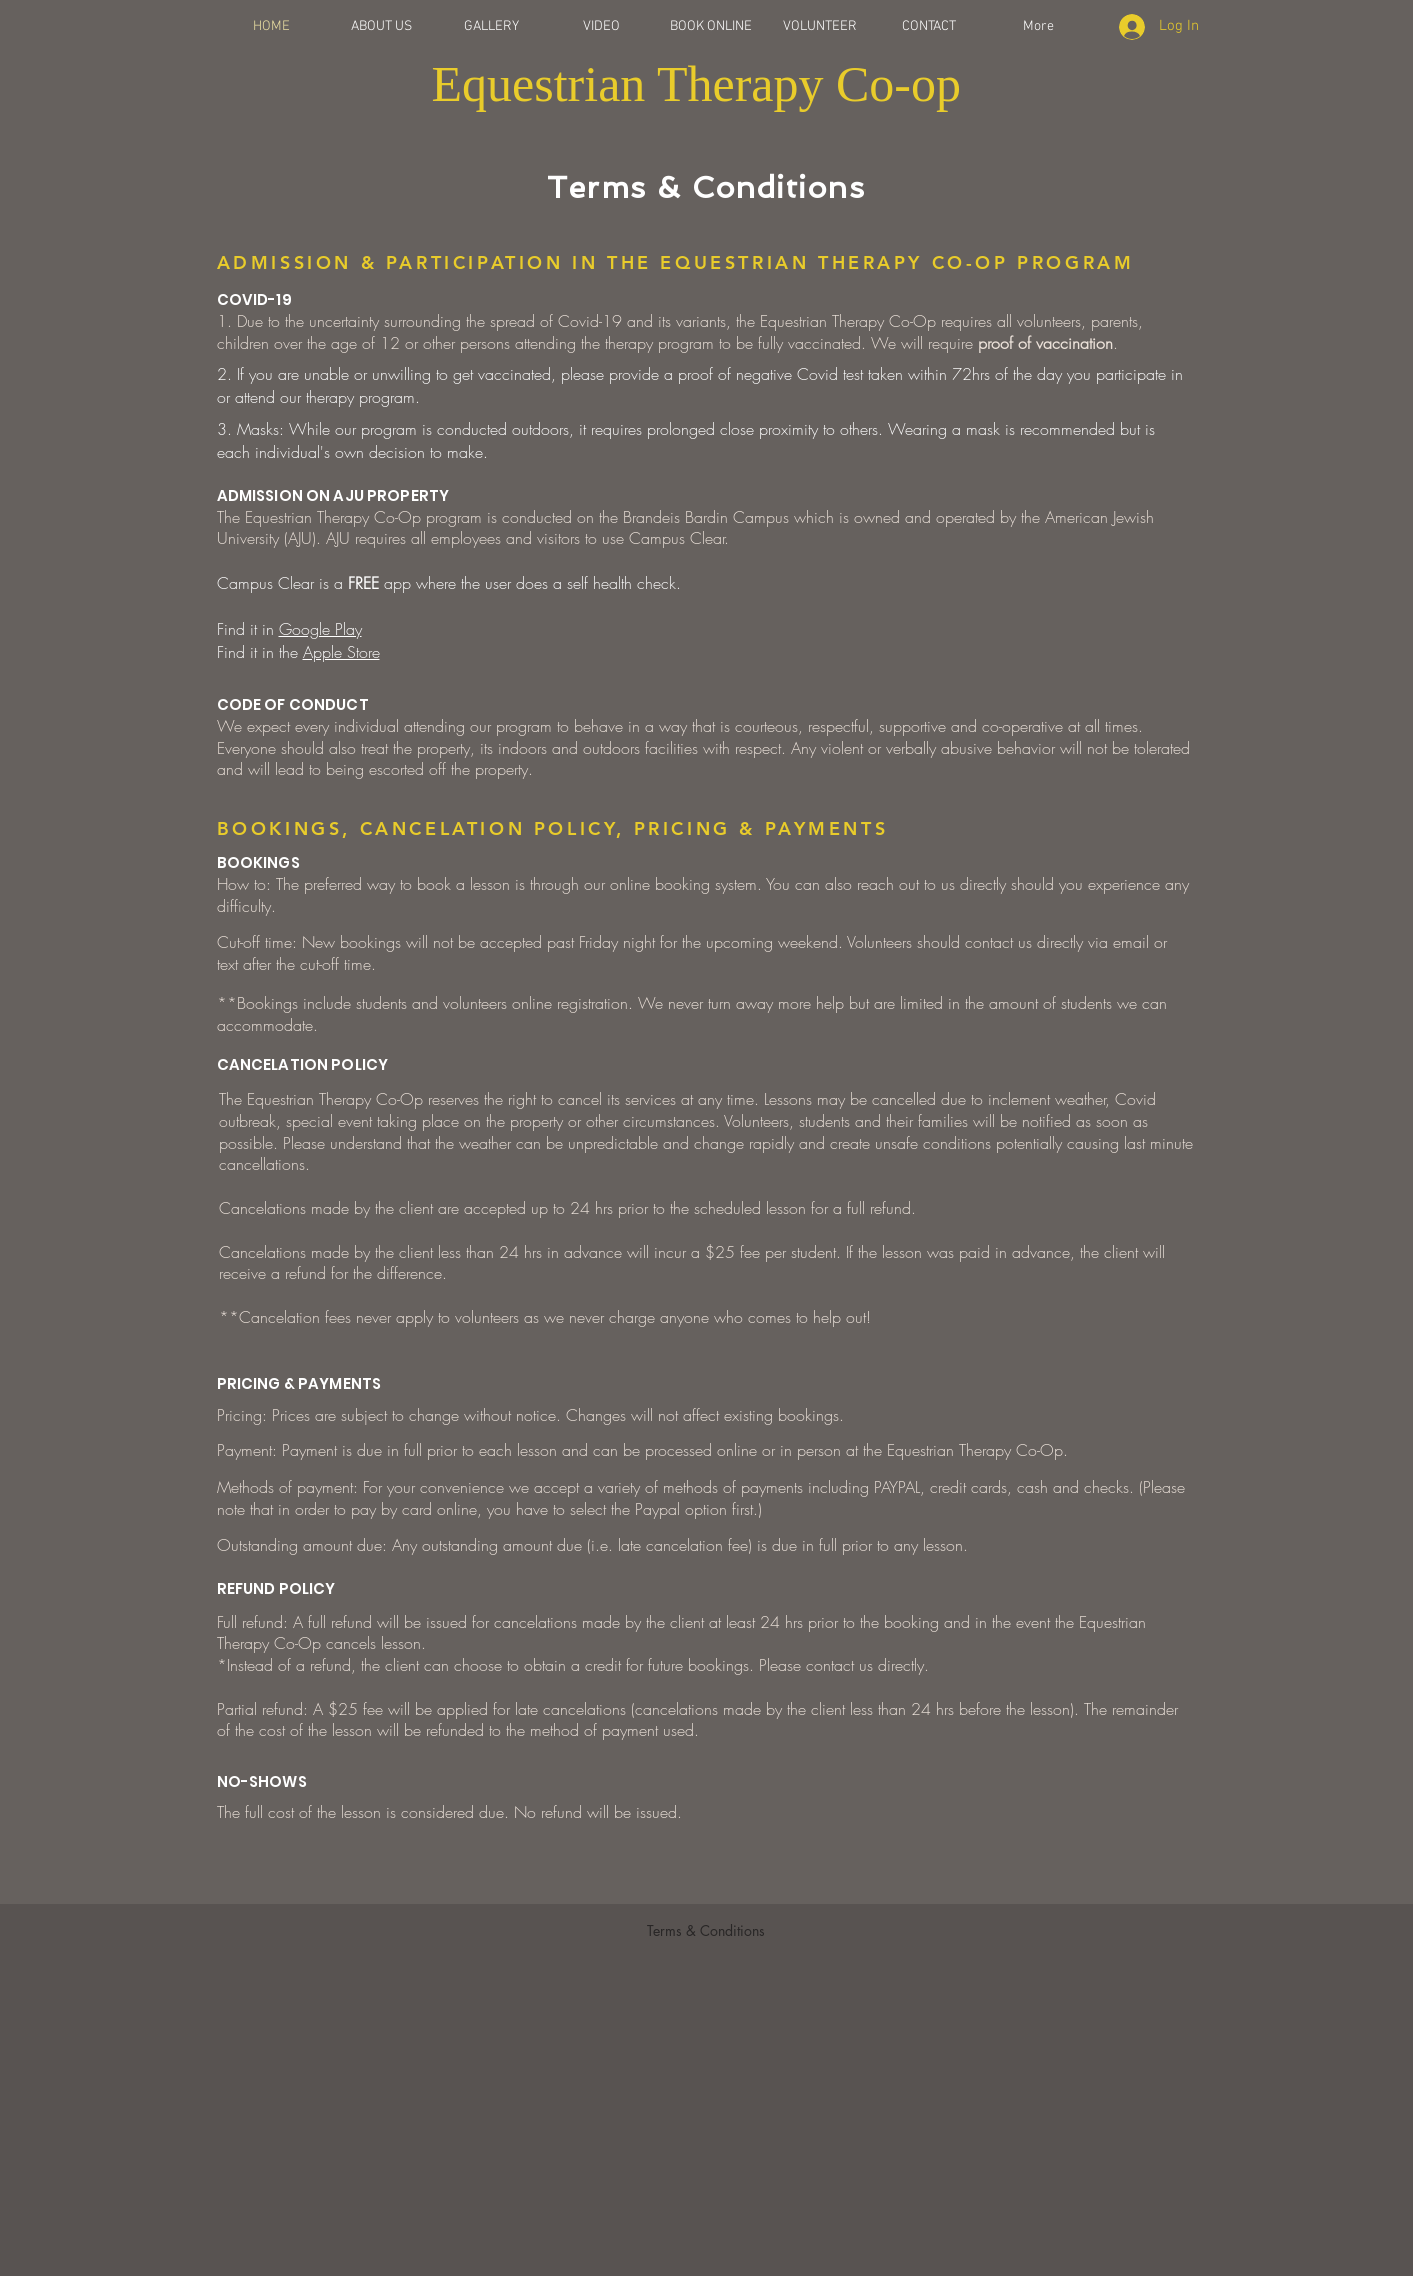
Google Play (320, 629)
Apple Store (341, 652)
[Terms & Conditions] (706, 1930)
